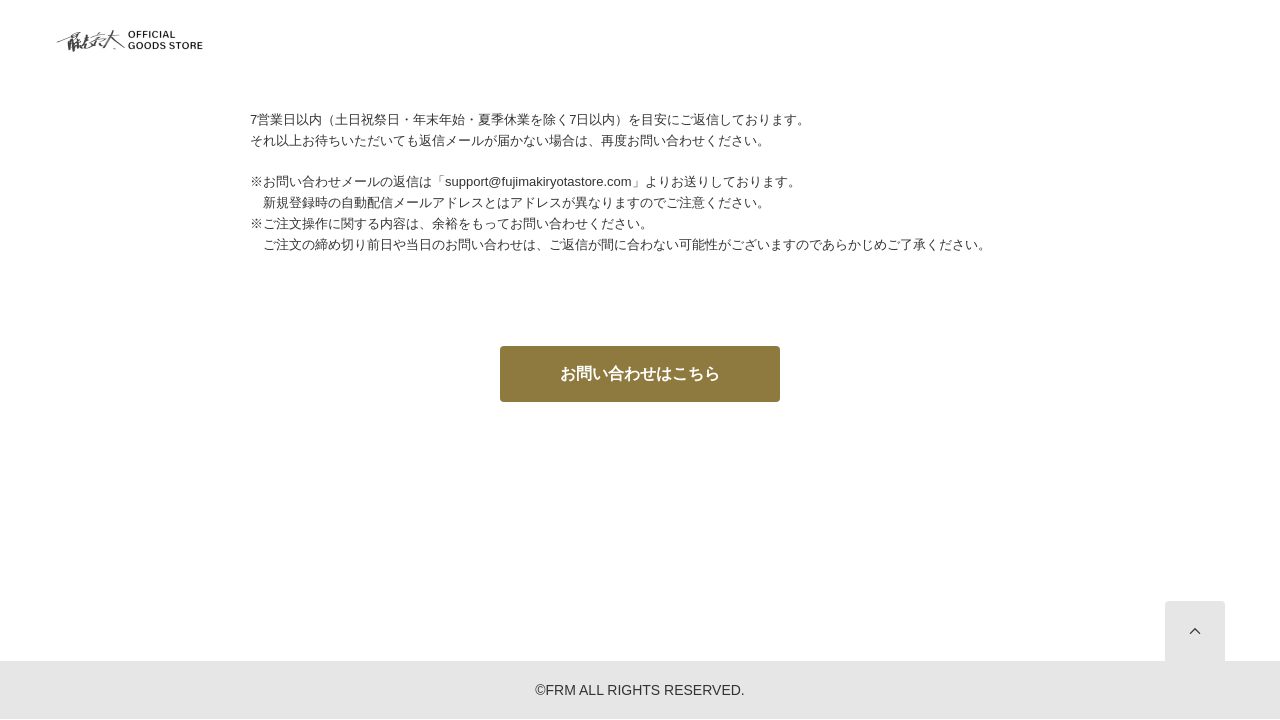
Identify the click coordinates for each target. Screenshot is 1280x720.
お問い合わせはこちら (640, 373)
